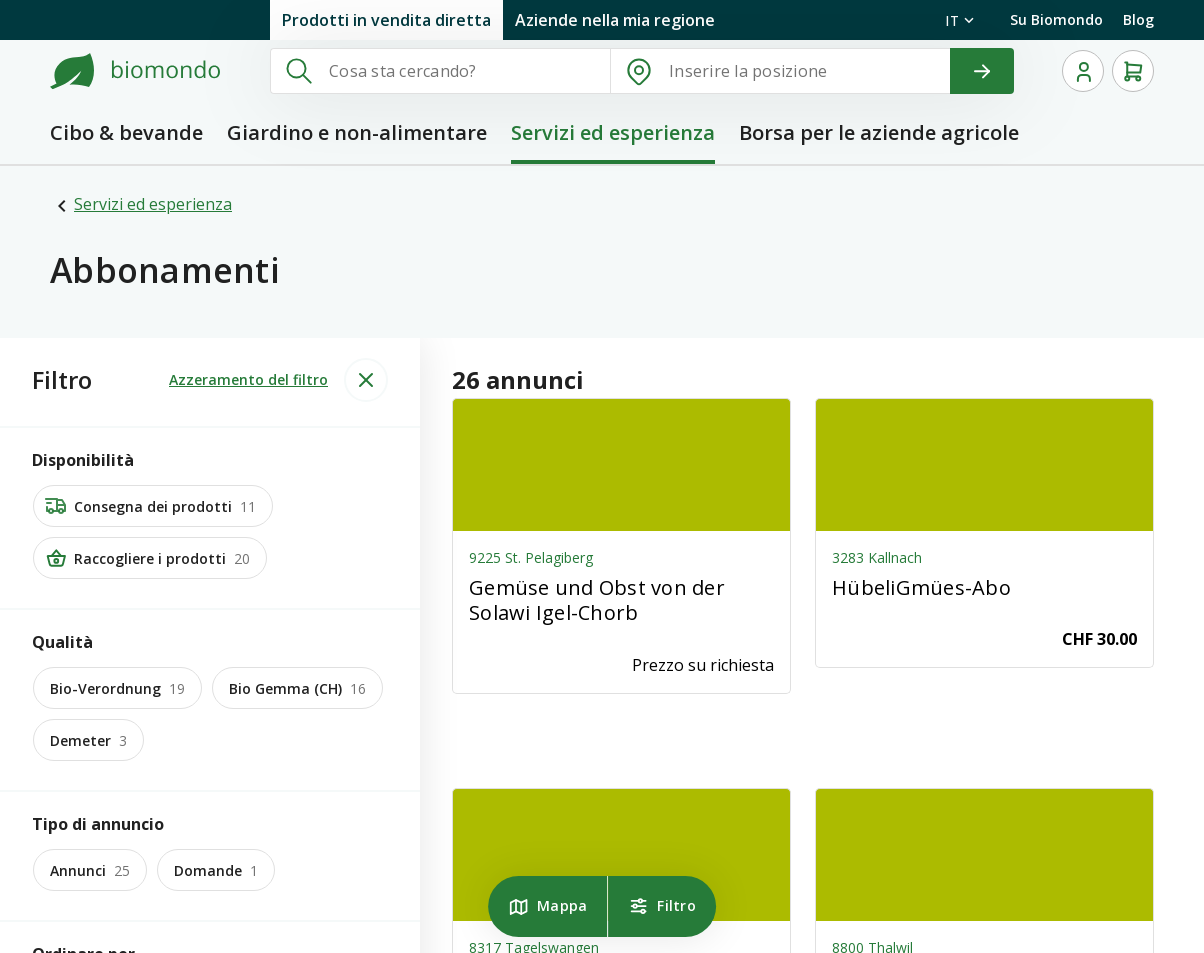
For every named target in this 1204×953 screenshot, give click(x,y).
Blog (1138, 19)
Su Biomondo (1056, 19)
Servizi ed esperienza (153, 204)
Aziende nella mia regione (615, 20)
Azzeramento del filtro (248, 379)
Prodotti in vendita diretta (386, 20)
